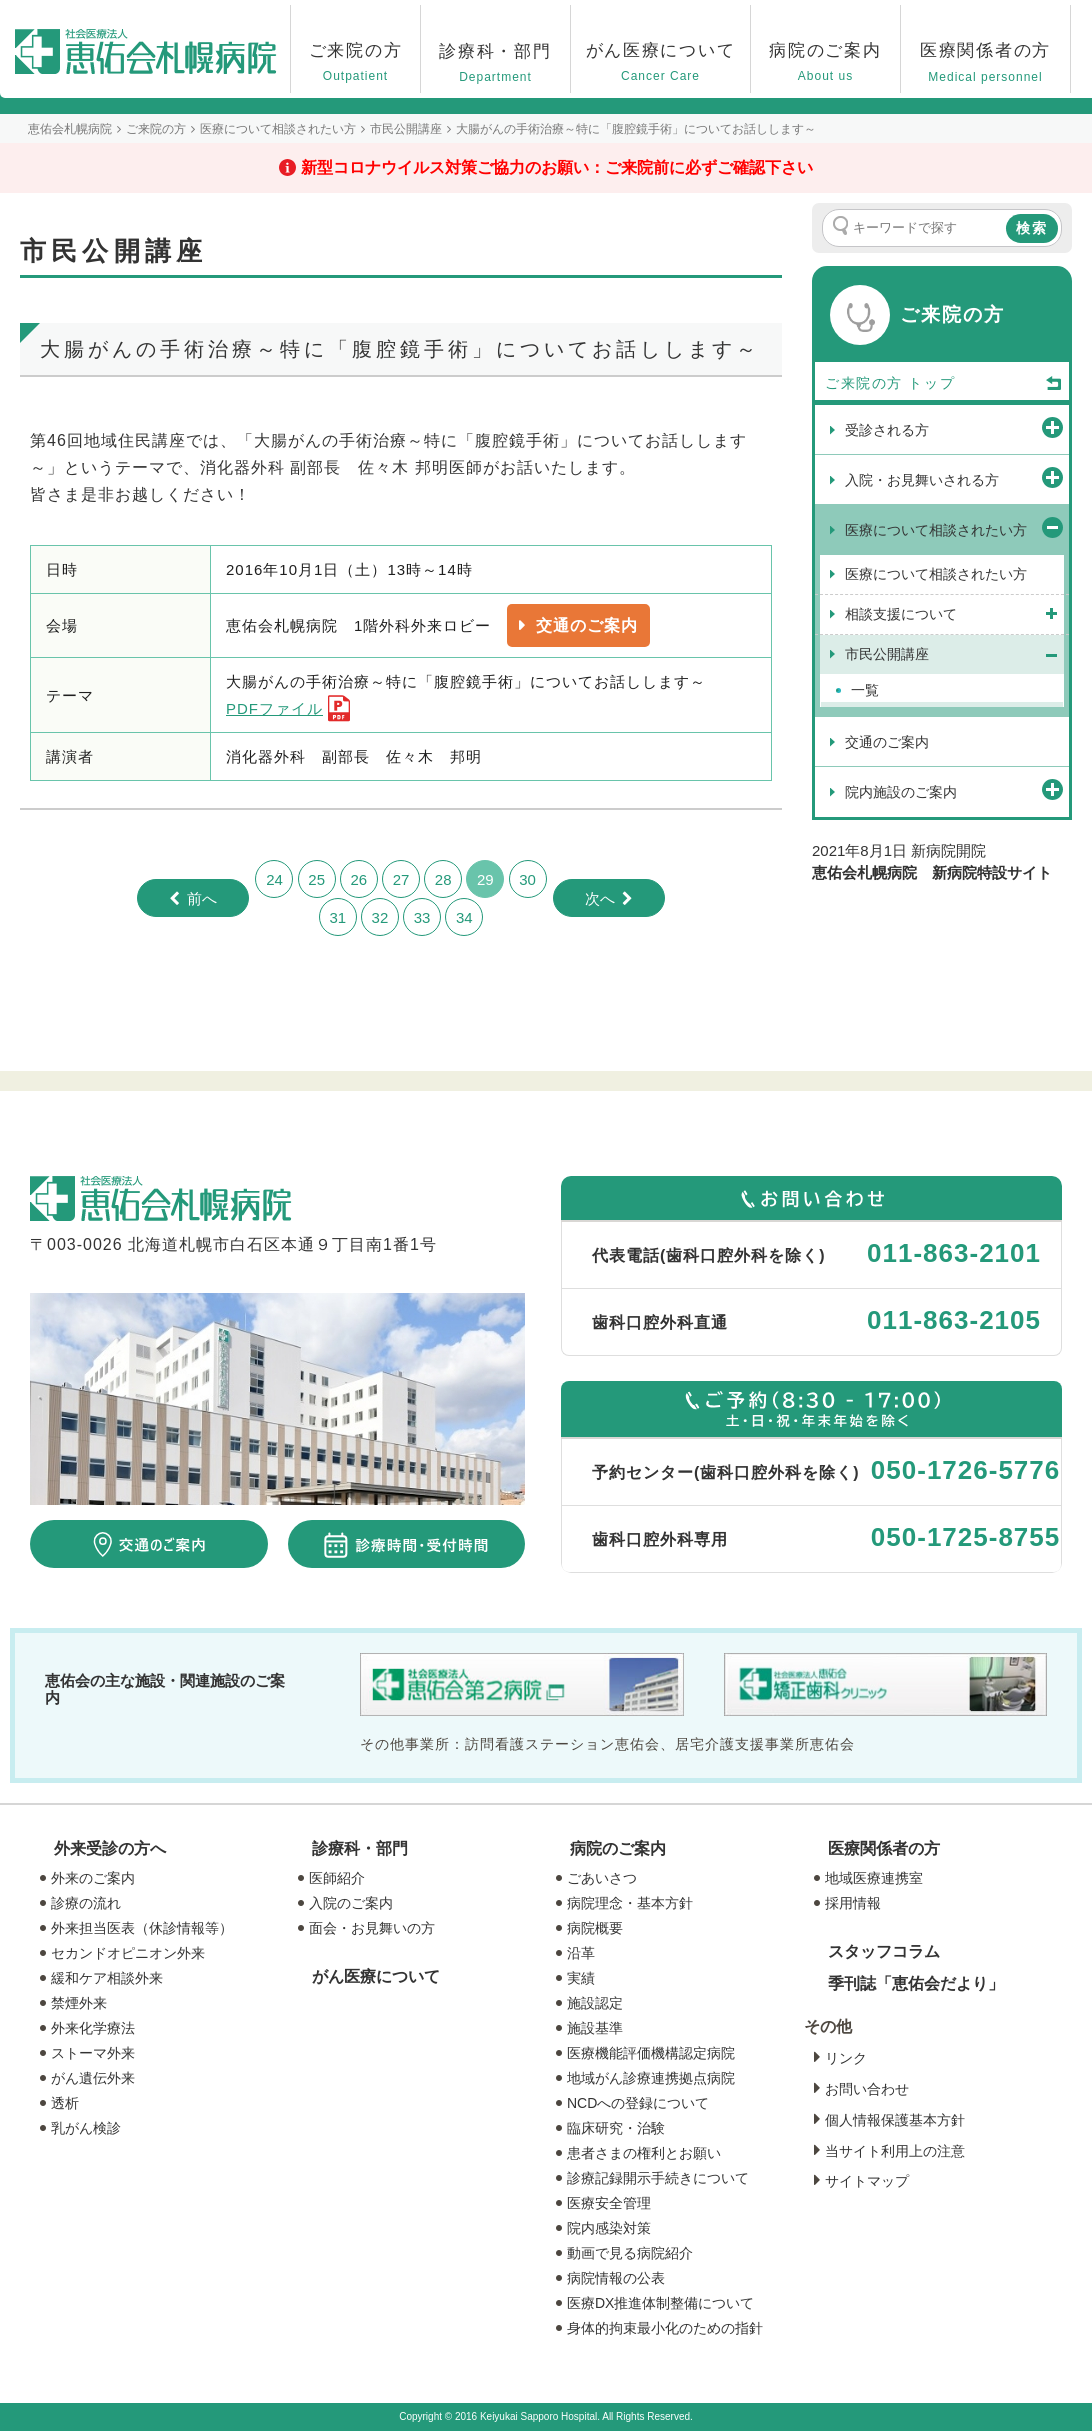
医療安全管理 (609, 2203)
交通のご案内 (587, 625)
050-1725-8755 (965, 1537)
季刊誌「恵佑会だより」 (916, 1983)
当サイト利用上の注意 (895, 2151)
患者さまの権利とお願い (644, 2153)
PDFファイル (274, 708)
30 (527, 879)
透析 (65, 2103)
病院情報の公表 (616, 2278)
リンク (846, 2058)
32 (380, 917)
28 (443, 879)
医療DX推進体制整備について (660, 2303)
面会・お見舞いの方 (372, 1928)
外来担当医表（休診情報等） (142, 1928)
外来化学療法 (93, 2028)
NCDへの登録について (638, 2103)
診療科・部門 (360, 1848)
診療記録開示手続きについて (658, 2178)
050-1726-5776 (965, 1470)
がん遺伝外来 (93, 2078)
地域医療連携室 (874, 1878)
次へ (600, 898)
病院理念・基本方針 (630, 1903)
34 (464, 917)
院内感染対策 (609, 2228)
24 (274, 879)
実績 (581, 1978)
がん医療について (376, 1976)
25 (316, 879)
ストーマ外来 (93, 2053)
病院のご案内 (618, 1848)
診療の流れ (86, 1903)
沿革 (581, 1953)
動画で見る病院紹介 (630, 2253)
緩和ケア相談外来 (107, 1978)
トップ (986, 384)
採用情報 (853, 1903)
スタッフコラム (884, 1951)
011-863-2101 (954, 1253)
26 (358, 879)
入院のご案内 (351, 1903)
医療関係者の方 (884, 1848)
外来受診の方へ (110, 1848)
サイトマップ (867, 2181)
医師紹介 (337, 1878)
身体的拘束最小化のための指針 (665, 2328)
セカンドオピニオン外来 (128, 1953)
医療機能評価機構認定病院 (651, 2053)
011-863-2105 (954, 1320)
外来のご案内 (93, 1878)
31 (337, 917)
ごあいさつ (602, 1878)
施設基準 (595, 2028)
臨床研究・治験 (616, 2128)
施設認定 (595, 2003)
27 (401, 879)
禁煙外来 (79, 2003)
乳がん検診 (86, 2128)
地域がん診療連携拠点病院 (651, 2078)
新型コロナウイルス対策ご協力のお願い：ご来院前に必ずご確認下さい (557, 167)
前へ (202, 898)
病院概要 (595, 1928)
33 (422, 917)
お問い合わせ (867, 2089)
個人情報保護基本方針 (895, 2120)
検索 (1032, 228)
